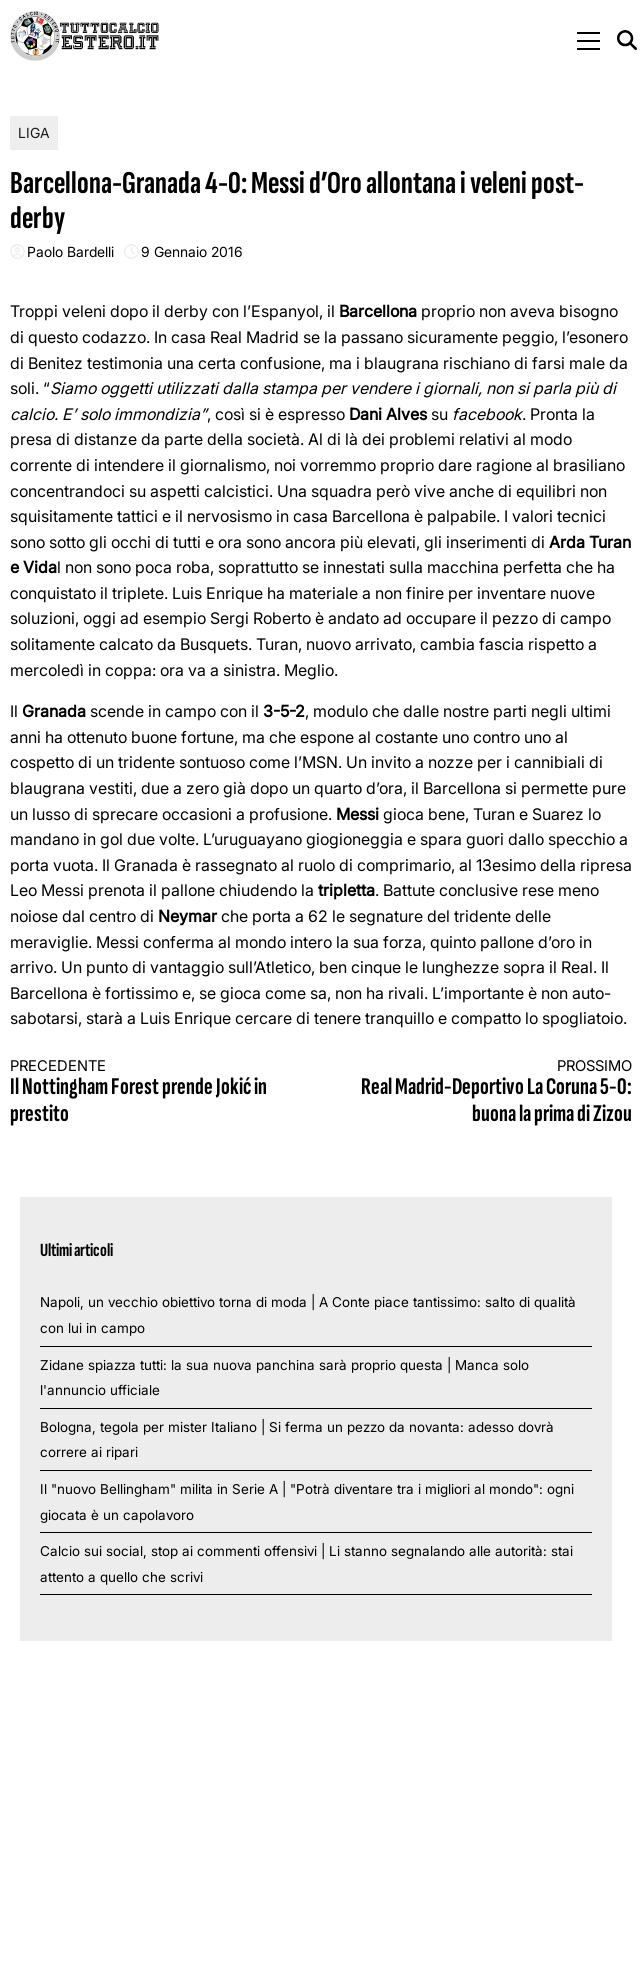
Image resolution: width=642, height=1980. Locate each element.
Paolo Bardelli (70, 251)
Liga (34, 132)
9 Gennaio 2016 (192, 251)
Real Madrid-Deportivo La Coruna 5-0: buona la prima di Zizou (492, 1092)
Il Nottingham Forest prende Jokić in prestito (150, 1092)
